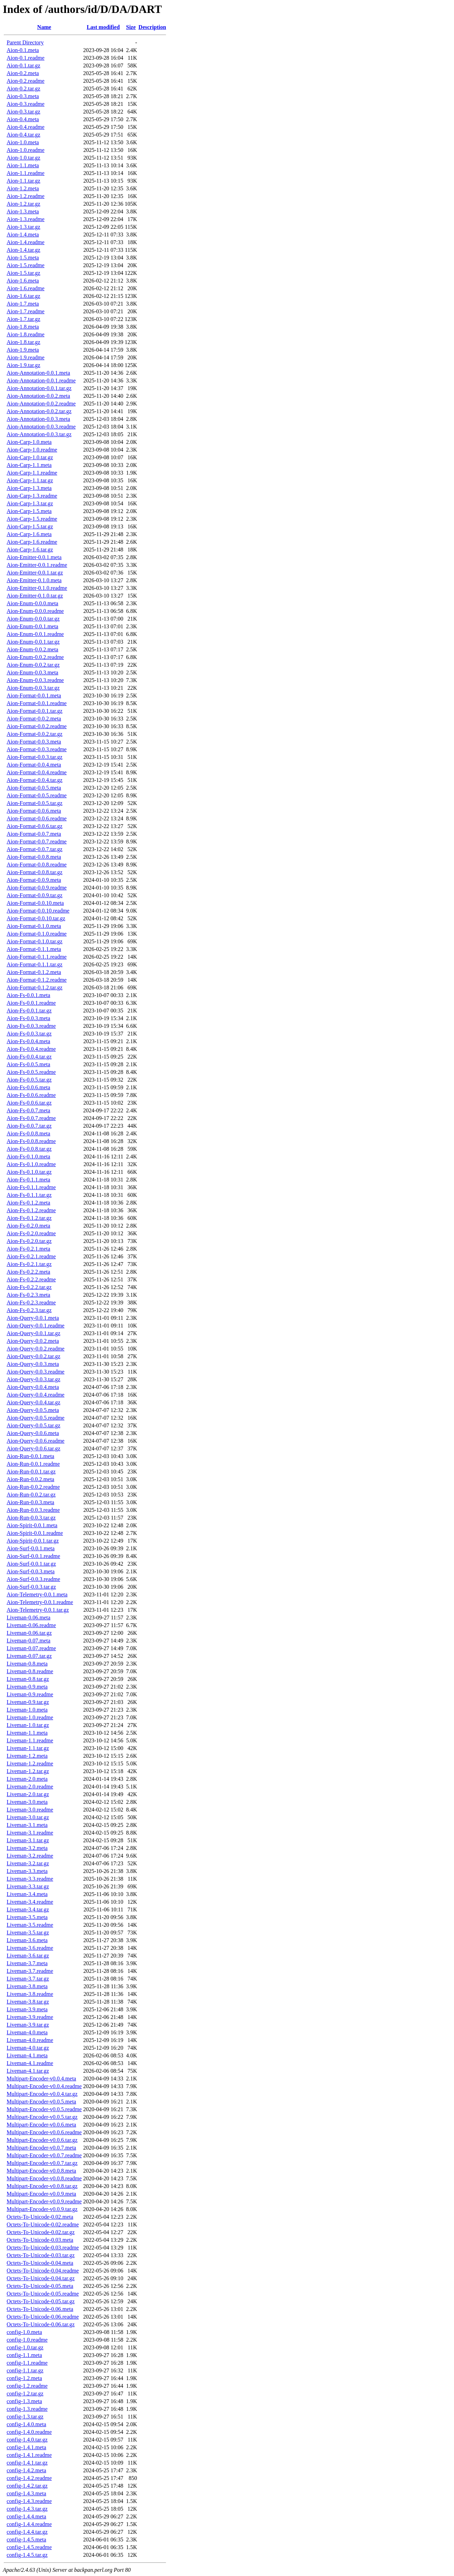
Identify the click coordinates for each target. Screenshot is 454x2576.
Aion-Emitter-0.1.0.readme (37, 588)
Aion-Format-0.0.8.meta (34, 857)
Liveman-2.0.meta (27, 1779)
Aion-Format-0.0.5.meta (34, 788)
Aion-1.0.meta (23, 142)
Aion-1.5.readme (25, 265)
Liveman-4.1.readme (30, 2063)
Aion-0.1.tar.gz (23, 65)
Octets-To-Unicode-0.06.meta (40, 2309)
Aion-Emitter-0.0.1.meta (34, 557)
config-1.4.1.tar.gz (27, 2463)
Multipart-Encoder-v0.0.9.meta (41, 2194)
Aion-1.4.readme (25, 242)
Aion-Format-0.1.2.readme (37, 980)
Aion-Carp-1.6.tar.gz (30, 549)
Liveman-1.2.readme (30, 1763)
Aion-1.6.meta (23, 281)
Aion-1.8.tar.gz (23, 342)
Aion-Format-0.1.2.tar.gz (34, 987)
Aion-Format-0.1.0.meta (34, 926)
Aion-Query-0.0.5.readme (36, 1418)
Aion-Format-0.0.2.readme (37, 726)
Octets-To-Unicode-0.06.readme (43, 2317)
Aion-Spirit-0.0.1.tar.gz (33, 1541)
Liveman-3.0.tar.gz (28, 1817)
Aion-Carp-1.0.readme (32, 450)
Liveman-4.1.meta (27, 2055)
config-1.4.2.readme (29, 2478)
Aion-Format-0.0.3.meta (34, 742)
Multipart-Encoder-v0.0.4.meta (41, 2078)
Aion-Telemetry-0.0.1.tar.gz (38, 1610)
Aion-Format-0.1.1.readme (37, 957)
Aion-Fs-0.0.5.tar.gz (29, 1080)
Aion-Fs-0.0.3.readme (31, 1026)
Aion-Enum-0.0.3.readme (35, 680)
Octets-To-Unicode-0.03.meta (40, 2240)
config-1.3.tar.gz (25, 2417)
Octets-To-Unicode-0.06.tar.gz (41, 2324)
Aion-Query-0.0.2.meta (33, 1341)
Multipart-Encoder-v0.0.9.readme (44, 2201)
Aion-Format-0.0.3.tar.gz (34, 757)
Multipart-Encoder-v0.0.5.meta (41, 2102)
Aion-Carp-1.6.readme (32, 542)
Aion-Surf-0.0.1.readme (33, 1556)
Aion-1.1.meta (23, 165)
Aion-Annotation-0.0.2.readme (41, 404)
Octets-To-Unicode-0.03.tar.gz (41, 2255)
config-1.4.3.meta (26, 2493)
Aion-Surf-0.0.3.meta (30, 1571)
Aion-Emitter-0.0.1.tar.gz (35, 573)
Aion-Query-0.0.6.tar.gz (33, 1448)
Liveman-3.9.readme (30, 2017)
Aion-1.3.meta (23, 211)
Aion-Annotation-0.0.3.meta (38, 419)
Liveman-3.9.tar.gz (28, 2025)
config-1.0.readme (27, 2340)
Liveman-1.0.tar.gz (28, 1725)
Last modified (103, 27)
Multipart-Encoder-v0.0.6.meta (41, 2125)
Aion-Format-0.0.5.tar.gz (34, 803)
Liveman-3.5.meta (27, 1917)
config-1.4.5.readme (29, 2547)
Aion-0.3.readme (25, 104)
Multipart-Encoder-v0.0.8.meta (41, 2171)
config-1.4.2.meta (26, 2470)
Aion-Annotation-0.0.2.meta (38, 396)
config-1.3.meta (24, 2401)
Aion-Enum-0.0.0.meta (32, 603)
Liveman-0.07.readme (31, 1648)
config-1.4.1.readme (29, 2455)
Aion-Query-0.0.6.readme (36, 1441)
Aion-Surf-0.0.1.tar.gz (31, 1564)
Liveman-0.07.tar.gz (29, 1656)
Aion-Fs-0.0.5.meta (28, 1064)
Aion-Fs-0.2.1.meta (28, 1249)
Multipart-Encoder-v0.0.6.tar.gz (42, 2140)
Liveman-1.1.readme (30, 1740)
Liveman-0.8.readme (30, 1671)
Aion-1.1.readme (25, 173)
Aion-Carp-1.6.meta (29, 534)
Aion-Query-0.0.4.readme (36, 1395)
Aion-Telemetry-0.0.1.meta (37, 1594)
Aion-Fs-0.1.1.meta (28, 1180)
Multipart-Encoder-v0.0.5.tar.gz (42, 2117)
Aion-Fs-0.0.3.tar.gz (29, 1034)
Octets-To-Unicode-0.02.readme (43, 2224)
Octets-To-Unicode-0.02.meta (40, 2217)
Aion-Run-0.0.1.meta (30, 1456)
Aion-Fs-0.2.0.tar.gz (29, 1241)
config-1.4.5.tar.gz (27, 2555)
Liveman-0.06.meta (28, 1617)
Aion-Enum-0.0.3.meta (32, 672)
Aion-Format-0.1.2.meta (34, 972)
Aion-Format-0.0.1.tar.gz (34, 711)
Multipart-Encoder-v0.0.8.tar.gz (42, 2186)
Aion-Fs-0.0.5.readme (31, 1072)
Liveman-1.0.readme (30, 1717)
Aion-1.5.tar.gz (23, 273)
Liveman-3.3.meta (27, 1871)
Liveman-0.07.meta (28, 1641)
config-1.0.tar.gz (25, 2347)
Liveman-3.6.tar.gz (28, 1956)
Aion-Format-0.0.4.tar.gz (34, 780)
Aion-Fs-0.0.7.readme (31, 1118)
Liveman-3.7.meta (27, 1963)
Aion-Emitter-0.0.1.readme (37, 565)
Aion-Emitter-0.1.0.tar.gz (35, 596)
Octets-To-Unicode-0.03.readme (43, 2248)
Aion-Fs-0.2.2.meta (28, 1272)
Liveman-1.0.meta (27, 1710)
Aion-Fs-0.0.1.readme (31, 1003)
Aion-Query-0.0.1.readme (36, 1326)
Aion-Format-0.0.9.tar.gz (34, 895)
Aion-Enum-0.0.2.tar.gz (33, 665)
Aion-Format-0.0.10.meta (35, 903)
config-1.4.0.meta (26, 2424)
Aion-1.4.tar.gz (23, 250)
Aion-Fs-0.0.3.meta (28, 1018)
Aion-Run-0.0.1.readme (33, 1464)
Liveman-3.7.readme (30, 1971)
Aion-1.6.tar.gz (23, 296)
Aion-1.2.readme (25, 196)
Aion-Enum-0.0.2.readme (35, 657)
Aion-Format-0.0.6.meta (34, 811)
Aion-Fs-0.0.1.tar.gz (29, 1010)
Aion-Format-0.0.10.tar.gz (36, 918)
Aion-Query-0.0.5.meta (33, 1410)
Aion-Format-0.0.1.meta (34, 695)
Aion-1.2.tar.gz (23, 204)
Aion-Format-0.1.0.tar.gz (34, 941)
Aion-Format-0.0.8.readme (37, 865)
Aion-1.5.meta (23, 258)
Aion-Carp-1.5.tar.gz (30, 526)
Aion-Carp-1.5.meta (29, 511)
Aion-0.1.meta (23, 50)
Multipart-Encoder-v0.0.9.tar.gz (42, 2209)
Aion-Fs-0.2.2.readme (31, 1279)
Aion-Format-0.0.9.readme (37, 888)
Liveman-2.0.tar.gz (28, 1794)
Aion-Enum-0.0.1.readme (35, 634)
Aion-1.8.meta (23, 327)
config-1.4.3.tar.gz (27, 2509)
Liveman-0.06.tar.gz (29, 1633)
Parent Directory (25, 42)
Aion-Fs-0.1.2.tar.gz (29, 1218)
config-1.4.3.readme (29, 2501)
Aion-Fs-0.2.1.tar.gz (29, 1264)
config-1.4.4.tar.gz (27, 2532)
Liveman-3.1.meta (27, 1825)
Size (131, 27)
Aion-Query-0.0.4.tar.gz (33, 1402)
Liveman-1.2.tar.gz (28, 1771)
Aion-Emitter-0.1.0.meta (34, 580)
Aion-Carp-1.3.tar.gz (30, 503)
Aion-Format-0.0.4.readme (37, 772)
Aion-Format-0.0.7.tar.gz (34, 849)
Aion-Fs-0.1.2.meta (28, 1203)
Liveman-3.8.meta (27, 1986)
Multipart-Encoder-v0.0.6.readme (44, 2132)
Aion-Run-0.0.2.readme (33, 1487)
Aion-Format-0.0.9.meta (34, 880)
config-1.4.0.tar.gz (27, 2440)
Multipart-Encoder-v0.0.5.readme (44, 2109)
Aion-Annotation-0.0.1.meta (38, 373)
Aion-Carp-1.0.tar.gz (30, 457)
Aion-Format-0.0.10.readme (38, 911)
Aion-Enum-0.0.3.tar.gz (33, 688)
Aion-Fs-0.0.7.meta (28, 1110)
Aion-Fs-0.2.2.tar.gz (29, 1287)
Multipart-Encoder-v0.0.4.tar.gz (42, 2094)
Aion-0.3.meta (23, 96)
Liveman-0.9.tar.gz (28, 1702)
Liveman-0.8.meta (27, 1664)
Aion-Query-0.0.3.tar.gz (33, 1379)
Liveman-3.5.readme (30, 1925)
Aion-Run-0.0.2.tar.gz (31, 1495)
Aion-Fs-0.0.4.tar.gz (29, 1057)
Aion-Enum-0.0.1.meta (32, 626)
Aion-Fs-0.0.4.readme (31, 1049)
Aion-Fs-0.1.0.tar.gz (29, 1172)
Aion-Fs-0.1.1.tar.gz (29, 1195)
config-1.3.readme (27, 2409)
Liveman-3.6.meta (27, 1940)
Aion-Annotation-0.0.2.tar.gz (39, 411)
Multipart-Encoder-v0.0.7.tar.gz (42, 2163)
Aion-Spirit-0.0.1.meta (32, 1525)
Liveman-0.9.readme (30, 1694)
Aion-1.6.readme (25, 288)
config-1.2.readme (27, 2386)
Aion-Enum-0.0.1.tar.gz (33, 642)
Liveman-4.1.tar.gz (28, 2071)
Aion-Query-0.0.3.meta (33, 1364)
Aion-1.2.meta (23, 188)
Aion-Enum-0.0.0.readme (35, 611)
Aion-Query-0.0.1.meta (33, 1318)
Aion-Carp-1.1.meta (29, 465)
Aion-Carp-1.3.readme (32, 496)
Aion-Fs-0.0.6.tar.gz (29, 1103)
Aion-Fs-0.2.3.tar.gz (29, 1310)
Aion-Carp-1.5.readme (32, 519)
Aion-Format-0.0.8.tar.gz (34, 872)
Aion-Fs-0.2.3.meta (28, 1295)
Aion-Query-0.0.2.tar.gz (33, 1356)
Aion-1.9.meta (23, 350)
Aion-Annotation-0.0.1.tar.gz (39, 388)
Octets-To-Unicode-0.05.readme (43, 2294)
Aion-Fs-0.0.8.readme (31, 1141)
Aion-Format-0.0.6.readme (37, 818)
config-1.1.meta (24, 2355)
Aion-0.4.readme (25, 127)
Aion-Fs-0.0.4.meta (28, 1041)
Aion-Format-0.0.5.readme (37, 795)
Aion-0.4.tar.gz (23, 135)
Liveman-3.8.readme (30, 1994)
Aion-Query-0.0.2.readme (36, 1349)
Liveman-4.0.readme (30, 2040)
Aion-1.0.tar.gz (23, 158)
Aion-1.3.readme (25, 219)
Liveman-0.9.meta (27, 1687)
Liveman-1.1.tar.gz (28, 1748)
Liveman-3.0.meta (27, 1802)
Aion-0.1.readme (25, 58)
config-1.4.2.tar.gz (27, 2486)
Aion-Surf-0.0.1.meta (30, 1548)
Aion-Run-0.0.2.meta (30, 1479)
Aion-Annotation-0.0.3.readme (41, 427)
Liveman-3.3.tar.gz (28, 1886)
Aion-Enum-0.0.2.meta (32, 649)
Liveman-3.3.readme (30, 1879)
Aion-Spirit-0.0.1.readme (35, 1533)
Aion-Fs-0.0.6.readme (31, 1095)
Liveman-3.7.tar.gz (28, 1979)
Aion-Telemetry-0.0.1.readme (40, 1602)
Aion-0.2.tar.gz (23, 89)
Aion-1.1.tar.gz (23, 181)
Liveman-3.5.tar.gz (28, 1932)
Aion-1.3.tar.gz (23, 227)
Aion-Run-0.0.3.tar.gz (31, 1518)
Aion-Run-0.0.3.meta (30, 1502)
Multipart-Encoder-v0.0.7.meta (41, 2148)
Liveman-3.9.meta (27, 2009)
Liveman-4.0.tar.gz (28, 2048)
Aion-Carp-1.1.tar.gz (30, 480)
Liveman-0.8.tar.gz (28, 1679)
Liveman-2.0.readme (30, 1787)
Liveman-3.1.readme (30, 1833)
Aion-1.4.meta (23, 234)
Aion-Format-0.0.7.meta (34, 834)
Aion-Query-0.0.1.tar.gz (33, 1333)
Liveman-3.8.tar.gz (28, 2002)
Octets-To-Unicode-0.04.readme (43, 2271)
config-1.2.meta (24, 2378)
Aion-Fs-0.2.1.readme (31, 1256)
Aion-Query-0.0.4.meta (33, 1387)
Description (152, 27)
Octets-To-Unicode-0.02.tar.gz (41, 2232)
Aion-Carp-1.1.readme (32, 473)
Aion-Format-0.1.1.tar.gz (34, 964)
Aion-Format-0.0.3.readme (37, 749)
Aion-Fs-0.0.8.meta (28, 1133)
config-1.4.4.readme (29, 2524)
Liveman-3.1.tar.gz (28, 1840)
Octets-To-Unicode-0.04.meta (40, 2263)
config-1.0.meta (24, 2332)
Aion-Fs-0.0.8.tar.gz (29, 1149)
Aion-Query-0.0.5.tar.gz (33, 1425)
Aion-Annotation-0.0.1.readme (41, 380)
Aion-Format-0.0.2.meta (34, 719)
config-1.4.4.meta (26, 2516)
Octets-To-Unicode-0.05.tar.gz (41, 2301)
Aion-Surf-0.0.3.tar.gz (31, 1587)
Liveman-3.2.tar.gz (28, 1863)
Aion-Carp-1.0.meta (29, 442)
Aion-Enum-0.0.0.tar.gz (33, 619)
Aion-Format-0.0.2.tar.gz (34, 734)
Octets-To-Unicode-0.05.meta (40, 2286)
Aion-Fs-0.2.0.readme (31, 1233)
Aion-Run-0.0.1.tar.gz (31, 1471)
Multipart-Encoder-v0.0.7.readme (44, 2155)
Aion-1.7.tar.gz (23, 319)
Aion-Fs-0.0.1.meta (28, 995)
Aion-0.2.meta (23, 73)
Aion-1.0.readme (25, 150)
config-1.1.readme (27, 2363)
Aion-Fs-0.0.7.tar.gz (29, 1126)
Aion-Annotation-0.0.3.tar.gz (39, 434)
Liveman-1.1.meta (27, 1733)
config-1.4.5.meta (26, 2539)
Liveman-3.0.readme (30, 1810)
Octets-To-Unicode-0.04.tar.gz (41, 2278)
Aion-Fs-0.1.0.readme (31, 1164)
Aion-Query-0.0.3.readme (36, 1372)
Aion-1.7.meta (23, 304)
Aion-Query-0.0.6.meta (33, 1433)
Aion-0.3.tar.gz (23, 112)
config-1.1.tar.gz (25, 2370)
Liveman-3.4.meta (27, 1894)
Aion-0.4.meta (23, 119)
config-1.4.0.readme (29, 2432)
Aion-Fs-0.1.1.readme (31, 1187)
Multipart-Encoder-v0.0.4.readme (44, 2086)
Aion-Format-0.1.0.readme (37, 934)
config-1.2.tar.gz (25, 2393)
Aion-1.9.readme (25, 357)
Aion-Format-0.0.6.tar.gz (34, 826)
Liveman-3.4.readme (30, 1902)
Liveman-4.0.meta (27, 2032)
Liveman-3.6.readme (30, 1948)
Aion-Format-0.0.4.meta (34, 765)
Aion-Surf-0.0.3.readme (33, 1579)
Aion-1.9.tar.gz (23, 365)
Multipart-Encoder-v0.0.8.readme (44, 2178)
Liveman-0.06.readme (31, 1625)
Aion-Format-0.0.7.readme (37, 841)
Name (44, 27)
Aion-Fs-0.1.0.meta (28, 1156)
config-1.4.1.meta (26, 2447)
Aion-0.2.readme (25, 81)
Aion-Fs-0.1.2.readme (31, 1210)
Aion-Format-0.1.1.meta (34, 949)
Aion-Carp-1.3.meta (29, 488)
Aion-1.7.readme (25, 311)
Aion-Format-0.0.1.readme (37, 703)
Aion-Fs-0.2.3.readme (31, 1302)
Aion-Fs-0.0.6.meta (28, 1087)
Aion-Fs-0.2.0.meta (28, 1226)
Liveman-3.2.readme (30, 1856)
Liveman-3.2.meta (27, 1848)
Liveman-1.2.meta (27, 1756)
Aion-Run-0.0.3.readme (33, 1510)
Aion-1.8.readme (25, 334)
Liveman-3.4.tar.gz (28, 1909)
